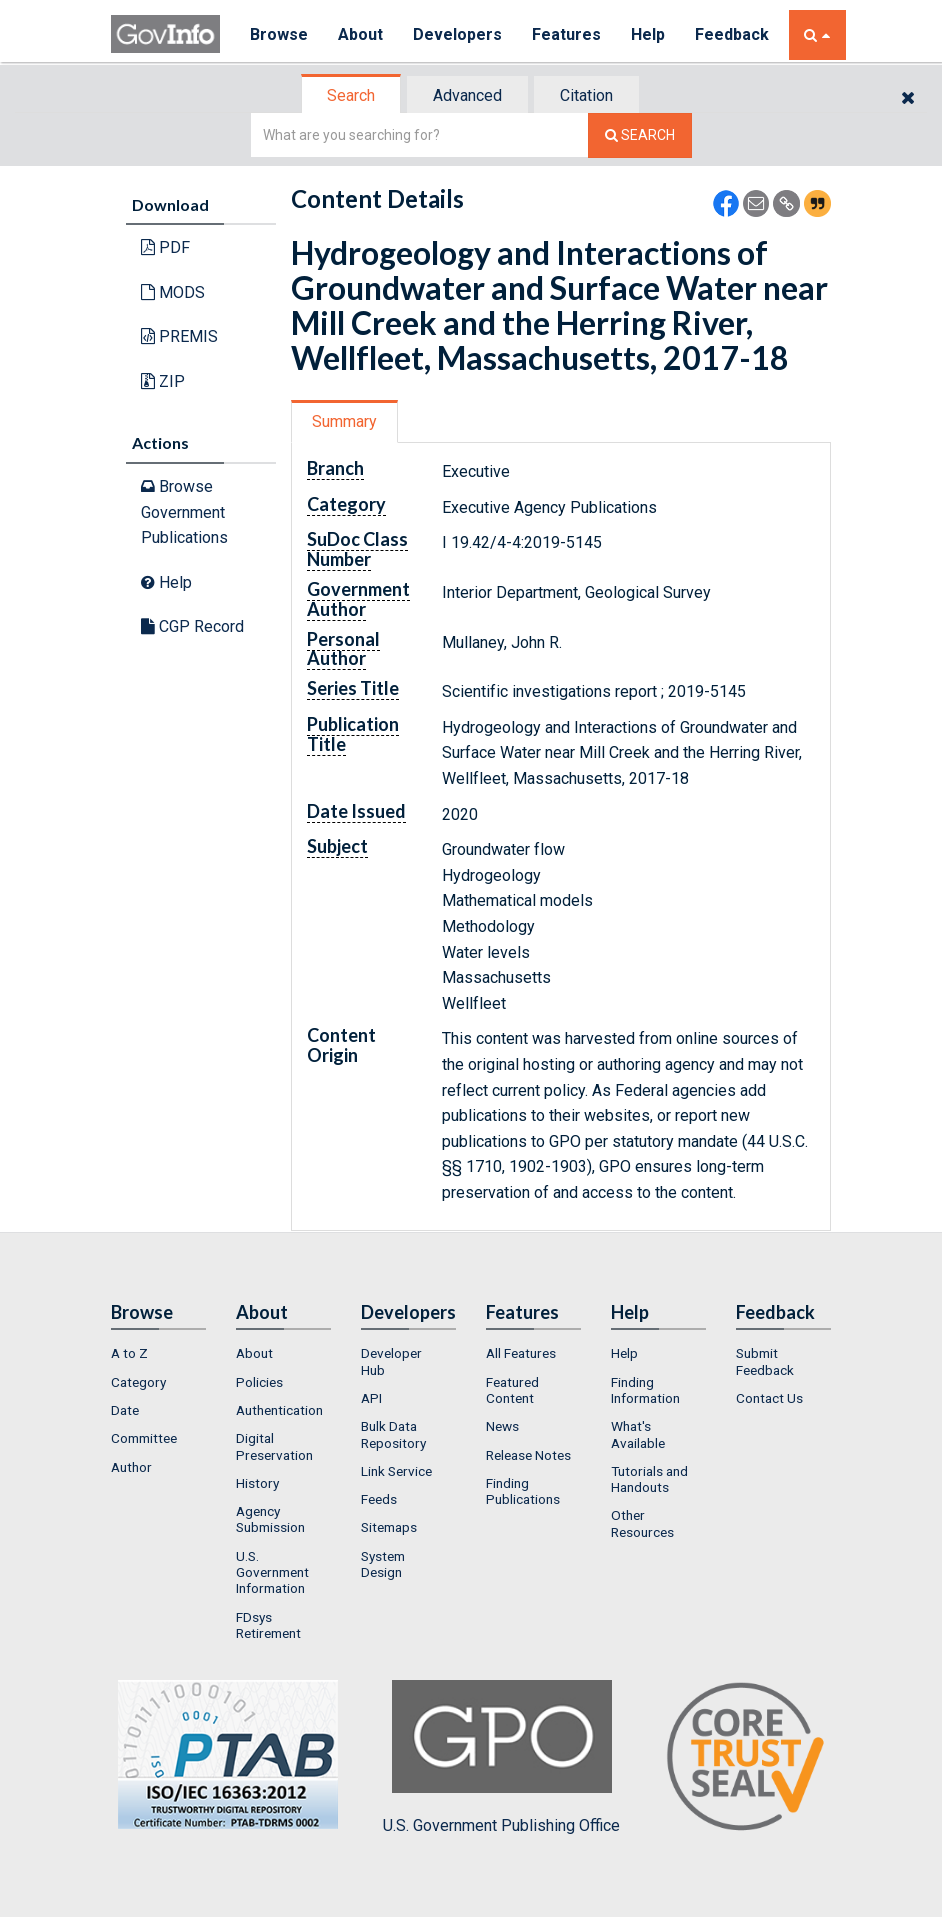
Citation (586, 95)
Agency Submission (270, 1519)
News (502, 1426)
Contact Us (769, 1398)
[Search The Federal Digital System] (640, 135)
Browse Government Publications (184, 512)
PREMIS (179, 336)
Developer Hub (391, 1361)
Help (648, 34)
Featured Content (512, 1390)
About (360, 34)
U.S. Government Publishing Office (501, 1757)
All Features (521, 1353)
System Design (383, 1564)
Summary (344, 421)
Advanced (467, 95)
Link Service (396, 1471)
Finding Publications (523, 1491)
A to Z (129, 1353)
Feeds (379, 1499)
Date (125, 1410)
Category (138, 1382)
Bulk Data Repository (393, 1434)
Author (131, 1467)
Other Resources (642, 1523)
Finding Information (645, 1390)
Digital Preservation (274, 1446)
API (371, 1398)
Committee (144, 1438)
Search (351, 95)
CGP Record (192, 626)
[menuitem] (158, 1353)
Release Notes (528, 1455)
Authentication (279, 1410)
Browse (279, 34)
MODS (173, 292)
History (257, 1483)
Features (566, 34)
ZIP (163, 381)
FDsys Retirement (268, 1625)
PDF (165, 247)
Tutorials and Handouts (649, 1479)
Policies (259, 1382)
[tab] (352, 95)
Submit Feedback (765, 1361)
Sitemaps (389, 1527)
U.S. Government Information (272, 1572)
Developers (457, 34)
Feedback (732, 34)
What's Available (638, 1434)
